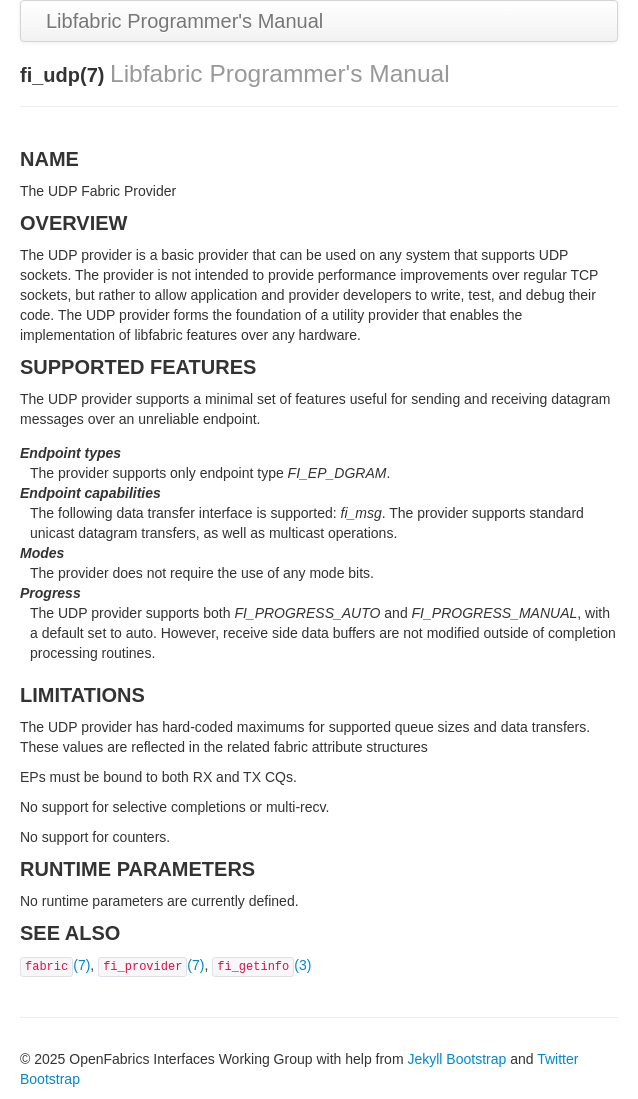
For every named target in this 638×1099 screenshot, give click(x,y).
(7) (55, 965)
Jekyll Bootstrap (456, 1059)
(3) (261, 965)
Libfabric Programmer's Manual (184, 21)
